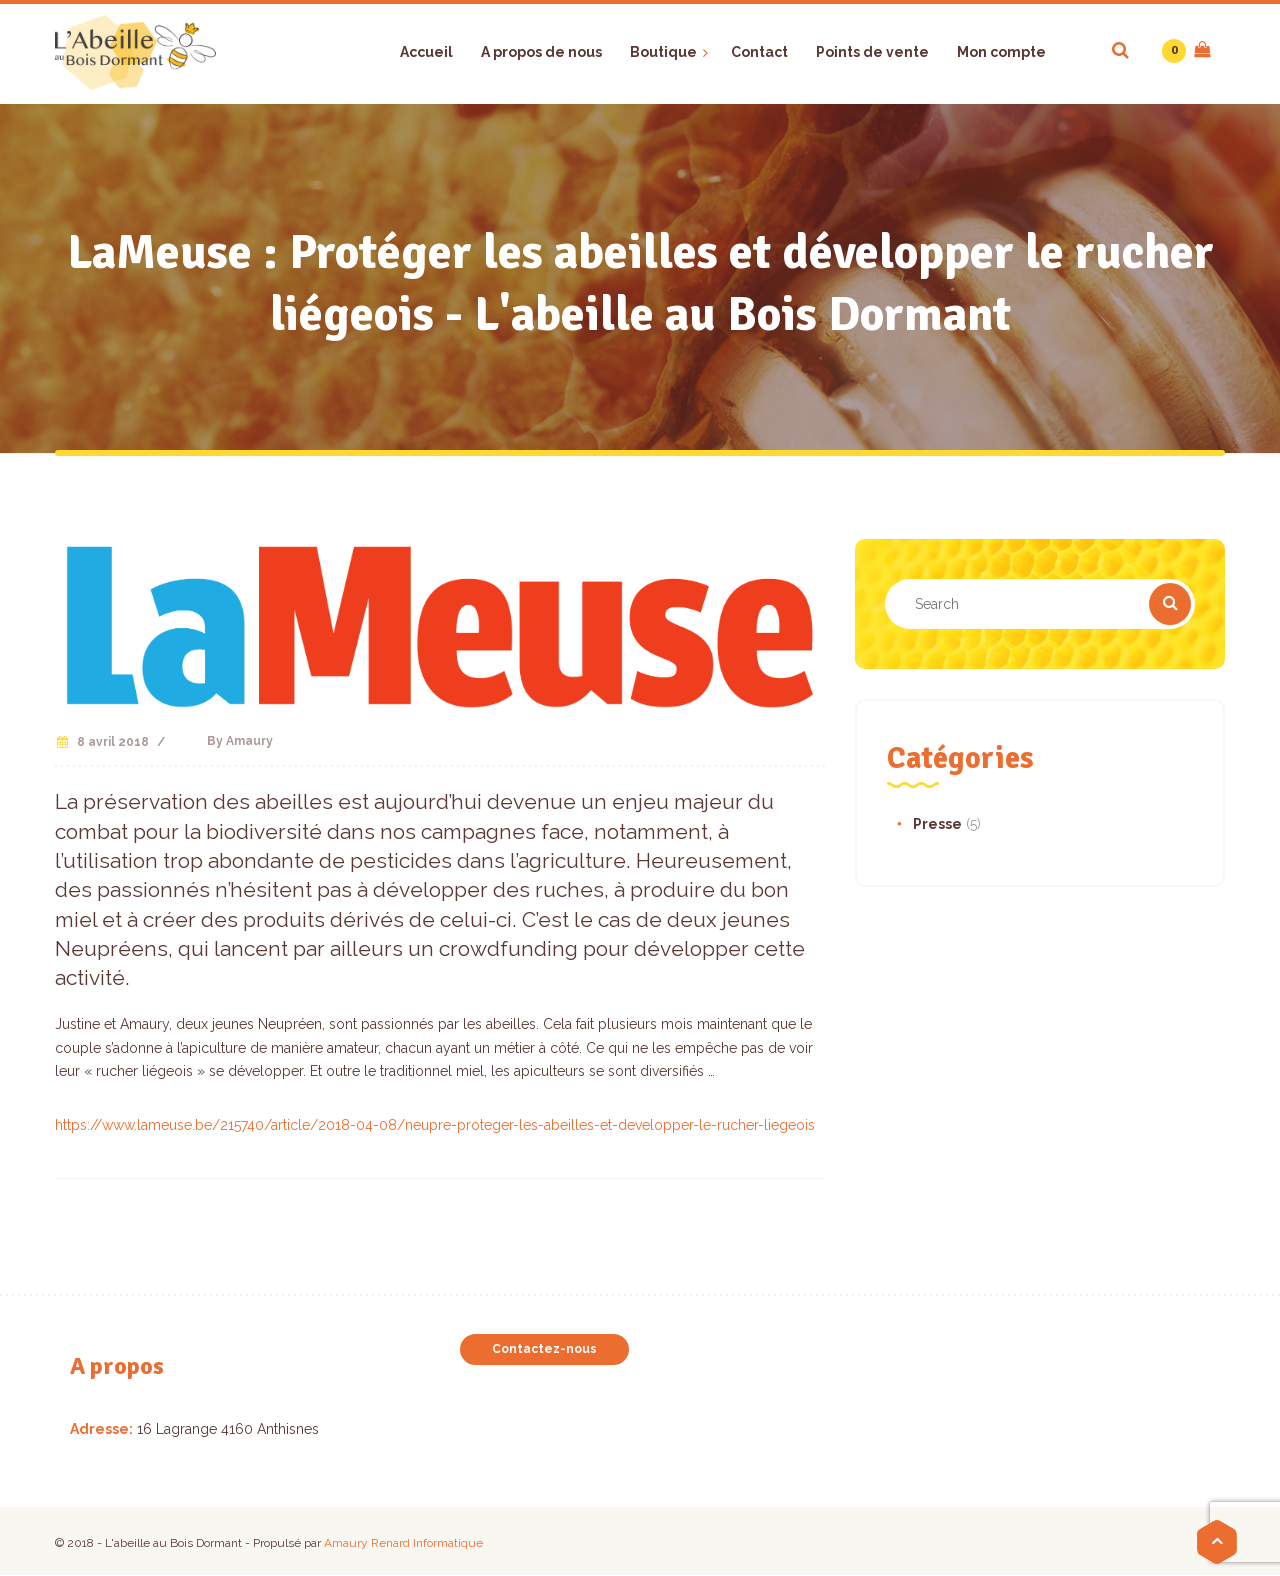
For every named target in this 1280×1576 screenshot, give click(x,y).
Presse (937, 824)
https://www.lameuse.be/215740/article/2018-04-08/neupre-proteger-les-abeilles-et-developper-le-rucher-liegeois (435, 1125)
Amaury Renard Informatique (403, 1543)
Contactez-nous (544, 1349)
